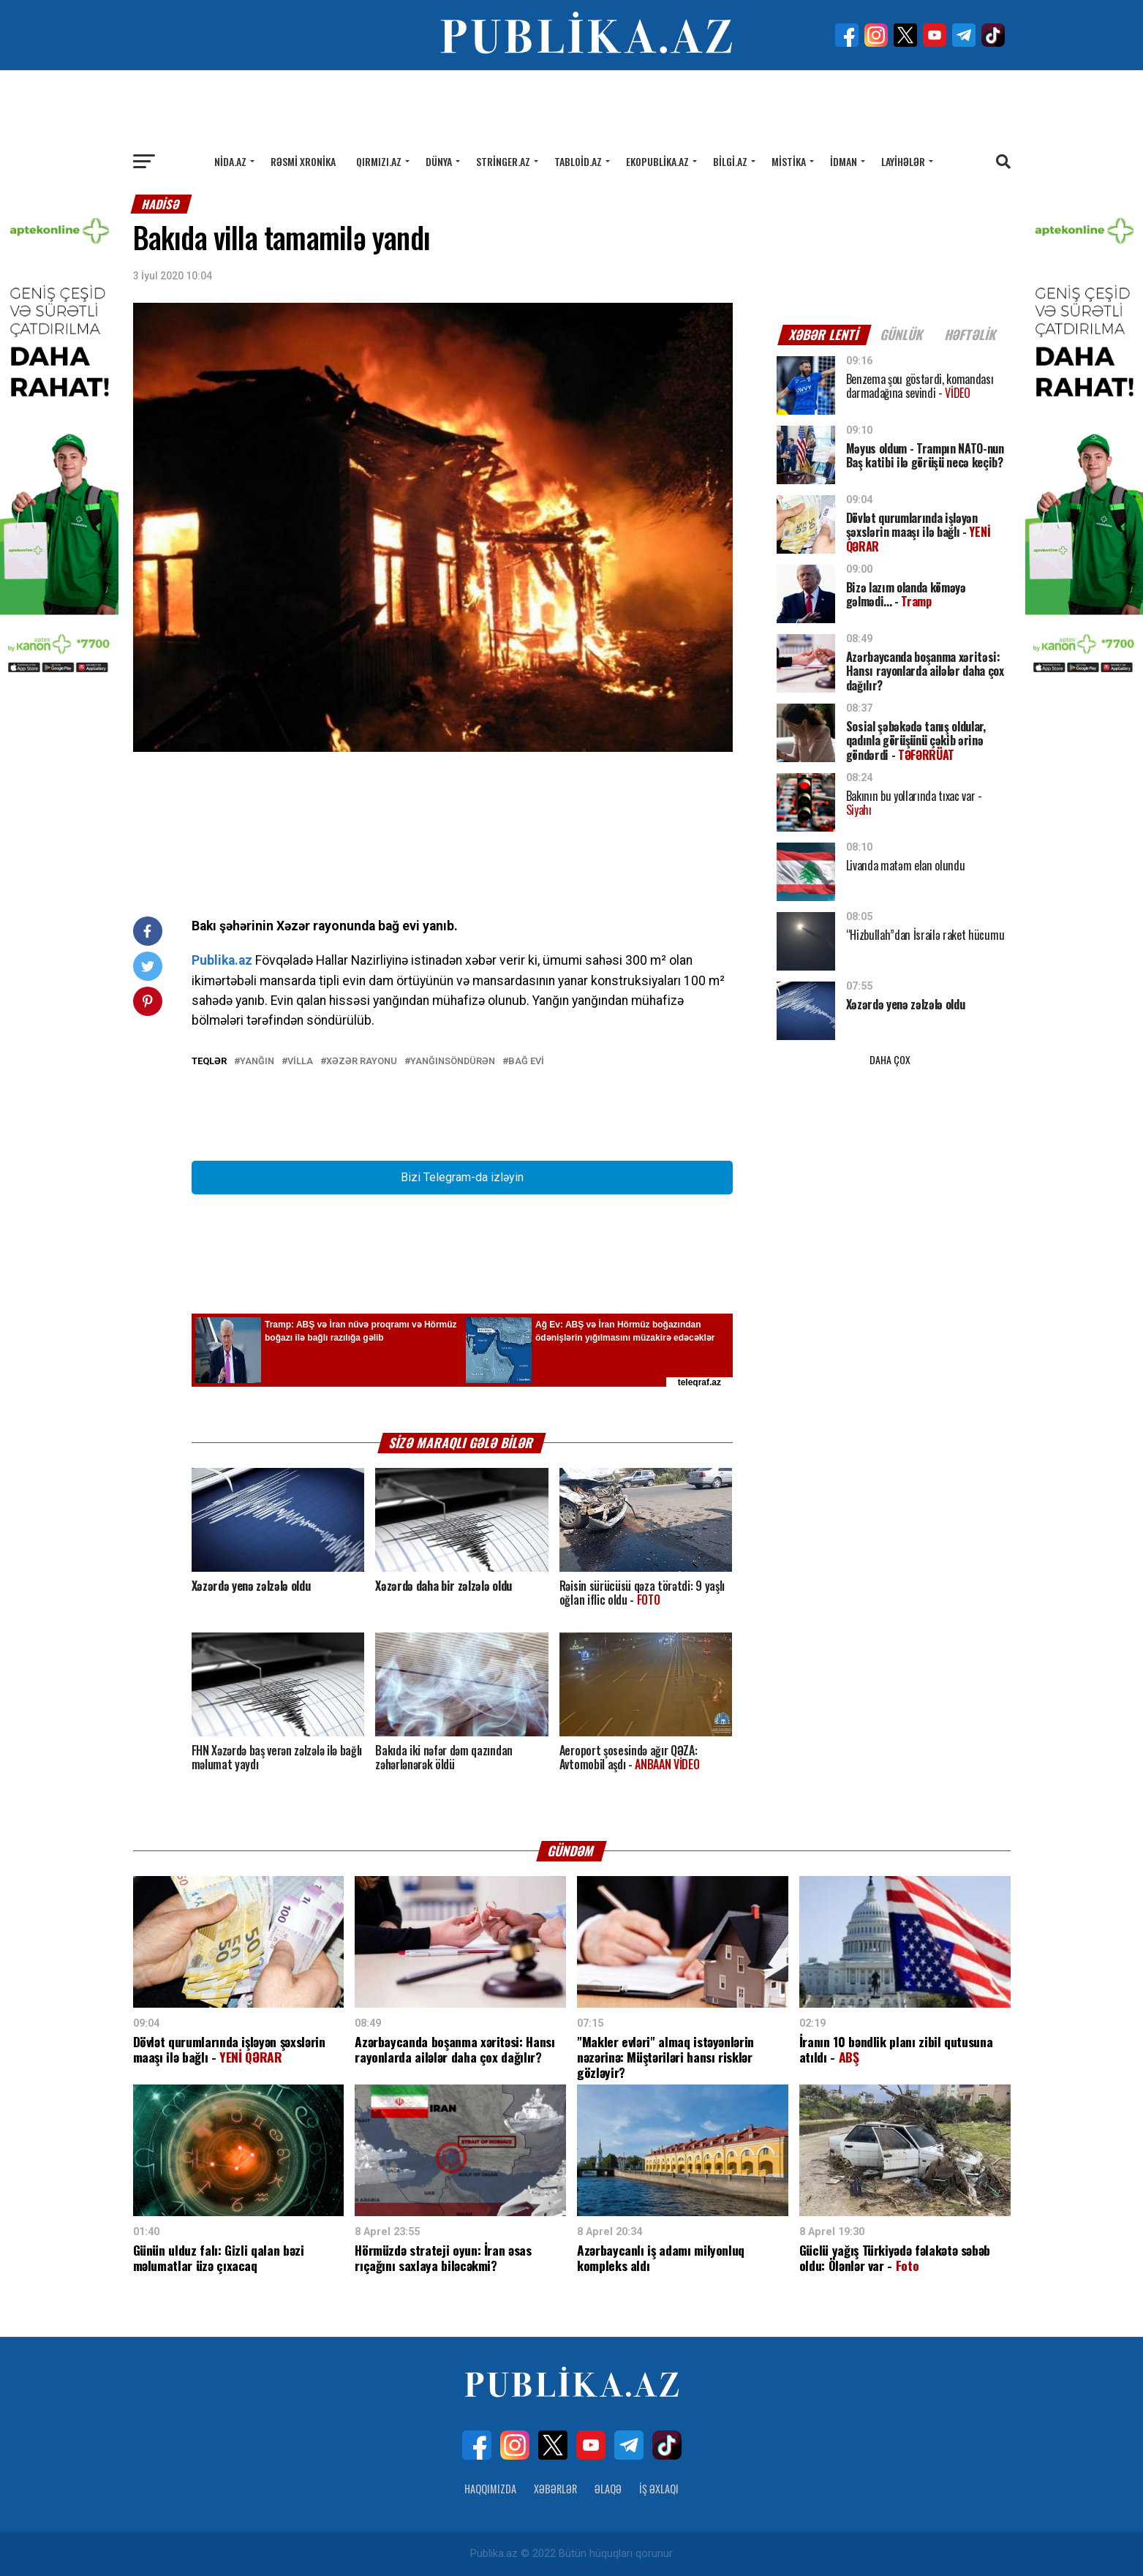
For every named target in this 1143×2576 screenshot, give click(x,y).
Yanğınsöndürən (452, 1061)
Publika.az (222, 960)
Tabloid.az (578, 161)
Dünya (439, 161)
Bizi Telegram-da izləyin (462, 1177)
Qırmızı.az (378, 161)
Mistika (789, 161)
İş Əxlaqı (659, 2488)
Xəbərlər (555, 2488)
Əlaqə (608, 2488)
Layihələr (903, 161)
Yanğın (257, 1061)
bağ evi (526, 1061)
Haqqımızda (490, 2488)
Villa (300, 1061)
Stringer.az (503, 161)
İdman (843, 161)
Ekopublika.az (657, 161)
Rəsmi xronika (303, 161)
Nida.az (230, 161)
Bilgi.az (730, 161)
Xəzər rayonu (361, 1061)
